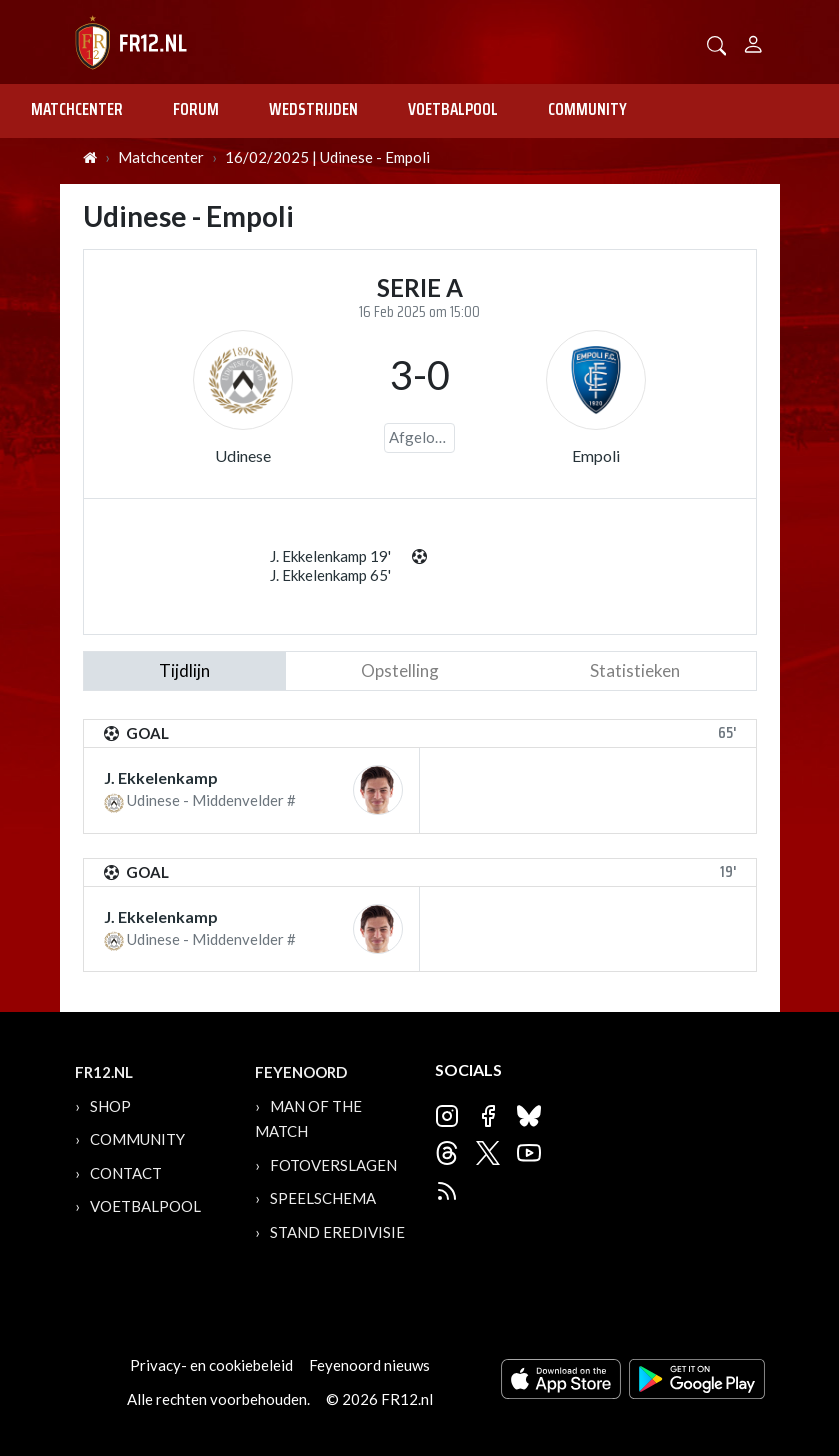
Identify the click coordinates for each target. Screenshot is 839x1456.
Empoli (596, 455)
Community (587, 109)
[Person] (753, 41)
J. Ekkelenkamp (161, 777)
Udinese (243, 455)
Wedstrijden (313, 109)
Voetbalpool (453, 109)
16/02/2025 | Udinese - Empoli (327, 157)
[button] (717, 43)
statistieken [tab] (635, 670)
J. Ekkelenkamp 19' (330, 556)
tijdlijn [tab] (184, 670)
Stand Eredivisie (337, 1232)
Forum (196, 109)
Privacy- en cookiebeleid (211, 1365)
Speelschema (323, 1198)
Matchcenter (77, 109)
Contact (126, 1173)
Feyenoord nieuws (369, 1365)
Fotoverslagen (333, 1165)
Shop (110, 1106)
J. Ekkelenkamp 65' (330, 575)
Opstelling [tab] (400, 670)
